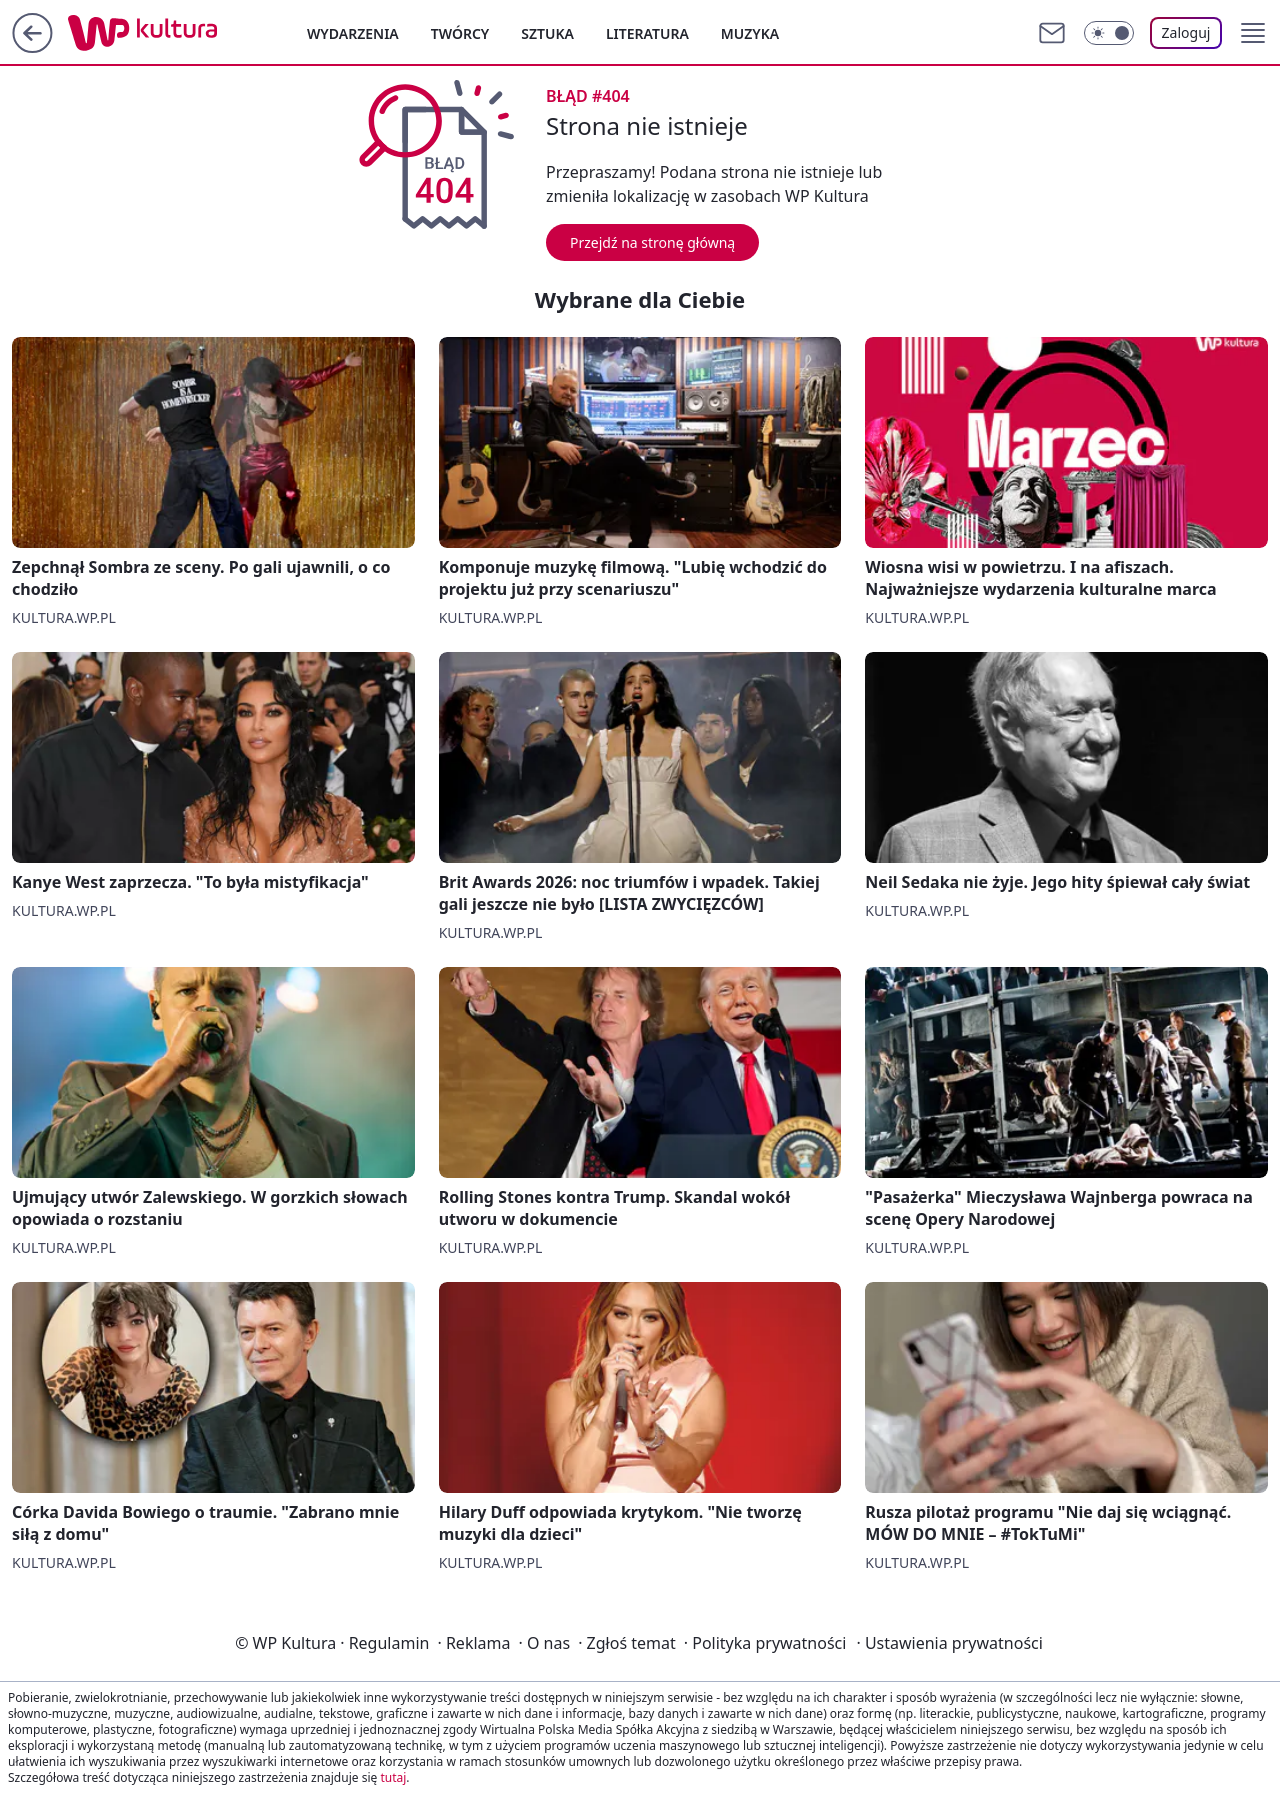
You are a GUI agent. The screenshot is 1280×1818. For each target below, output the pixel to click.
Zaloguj (1186, 32)
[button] (1253, 33)
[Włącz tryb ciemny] (1109, 33)
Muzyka (750, 33)
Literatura (647, 33)
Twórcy (460, 33)
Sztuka (547, 33)
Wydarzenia (353, 33)
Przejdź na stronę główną (652, 242)
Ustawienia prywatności (949, 1643)
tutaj (393, 1777)
